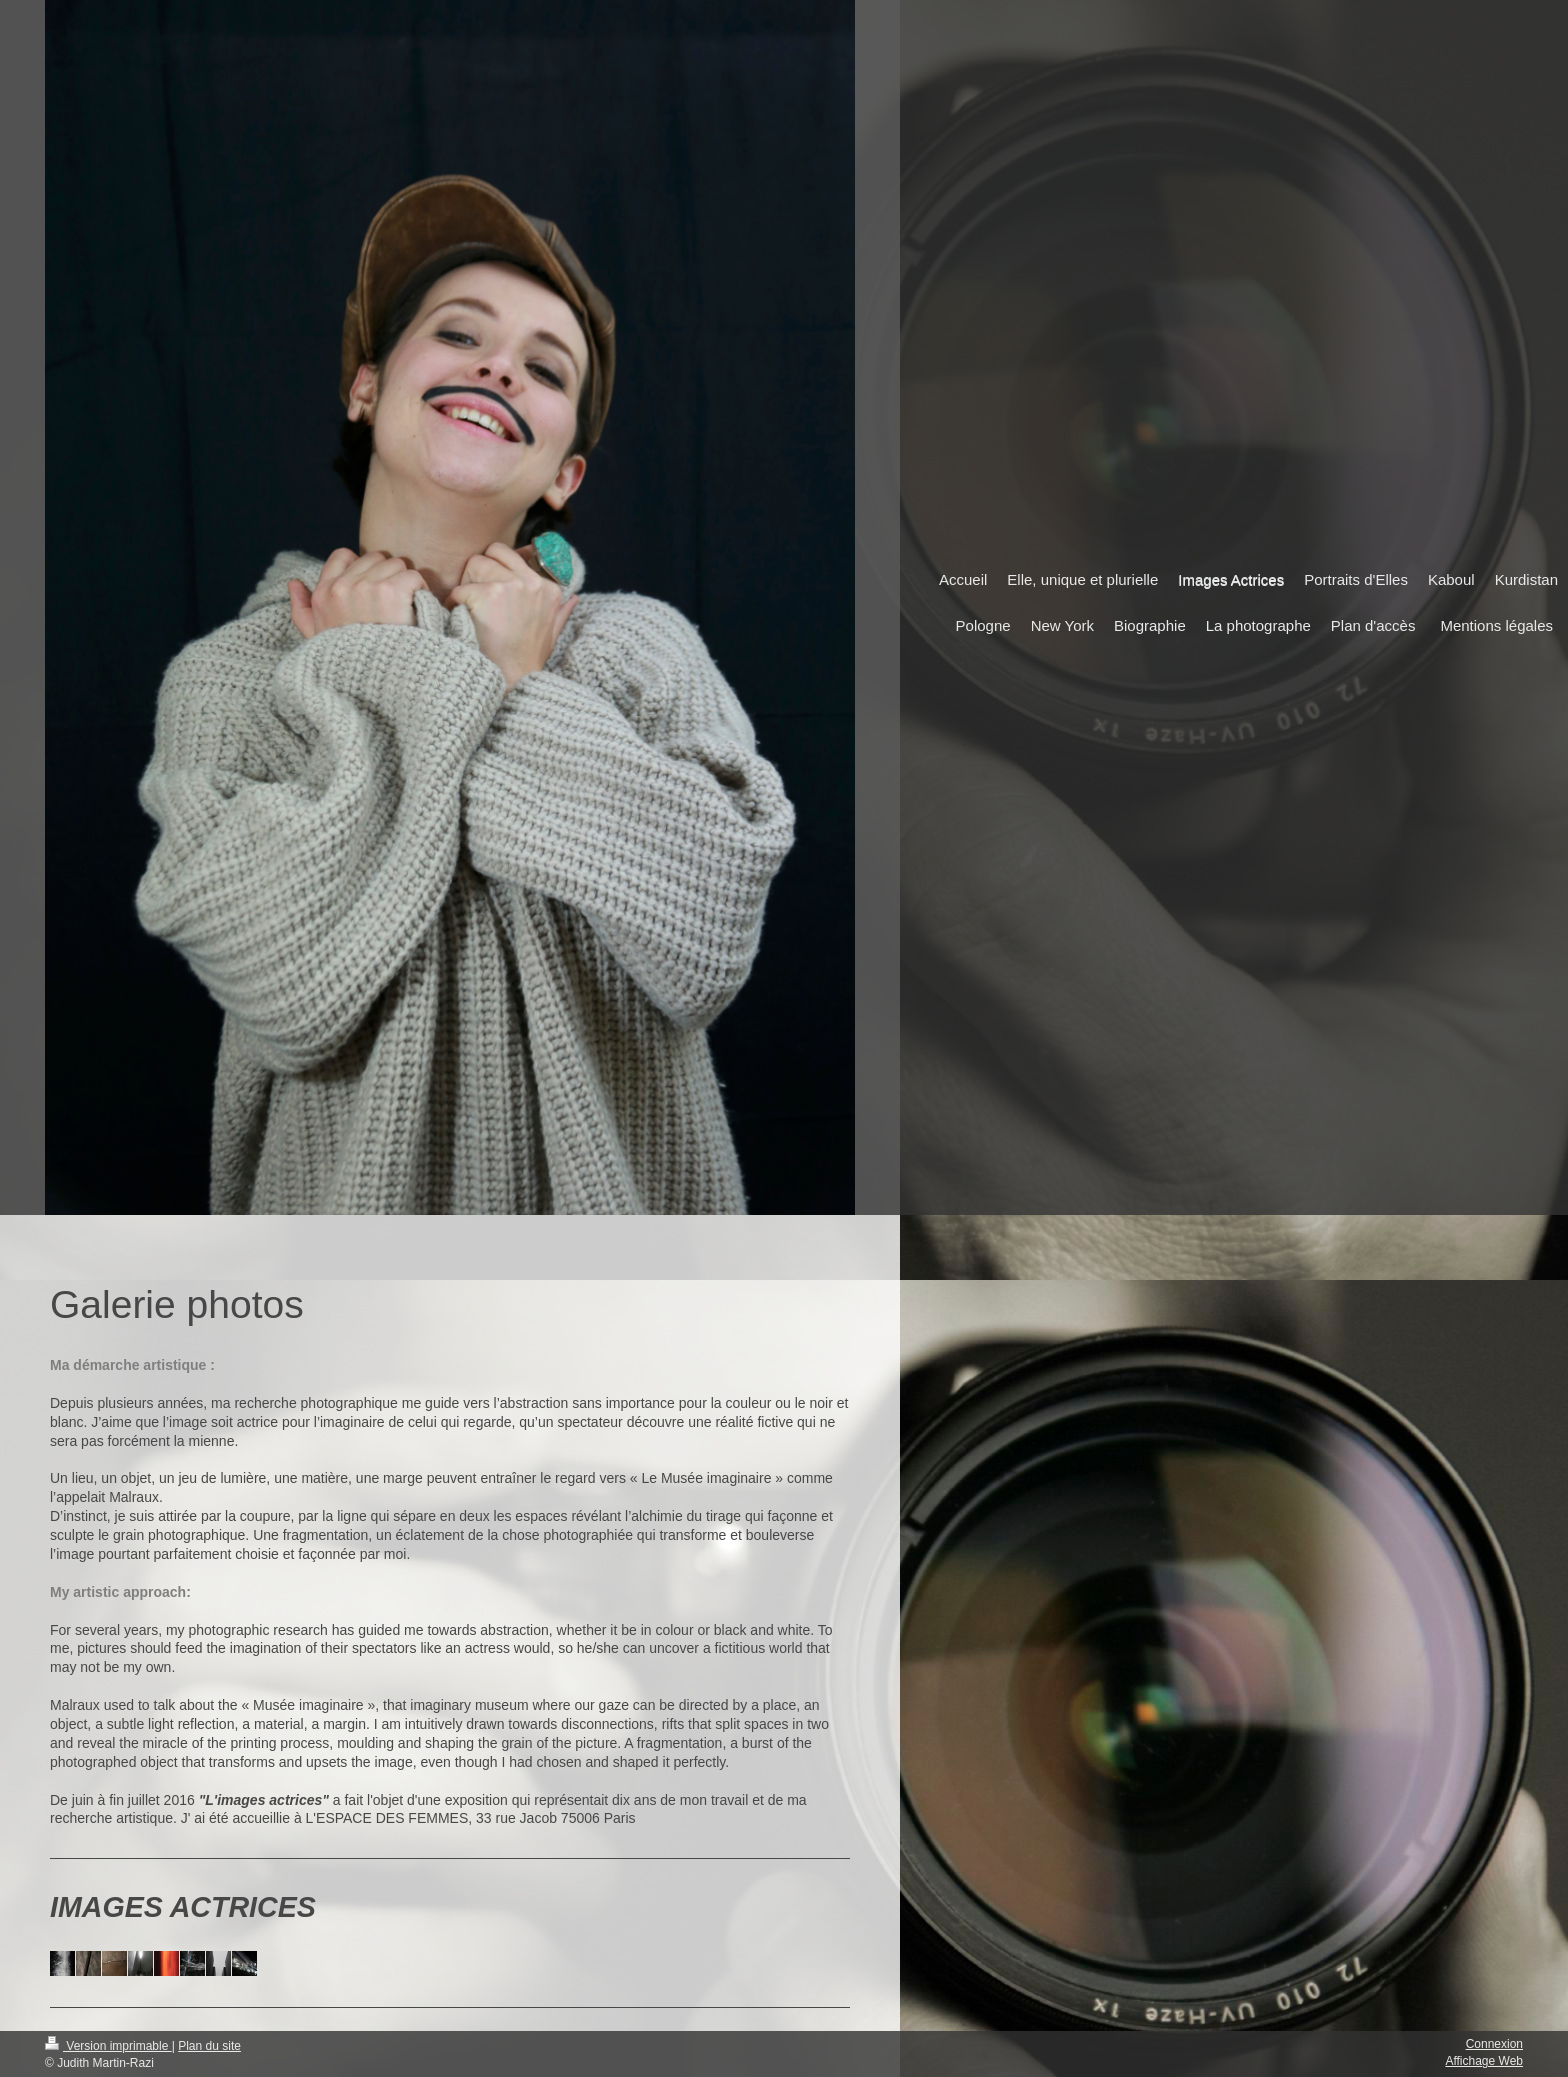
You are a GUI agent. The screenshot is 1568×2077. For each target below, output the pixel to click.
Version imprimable (108, 2046)
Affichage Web (1484, 2061)
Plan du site (209, 2046)
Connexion (1494, 2044)
